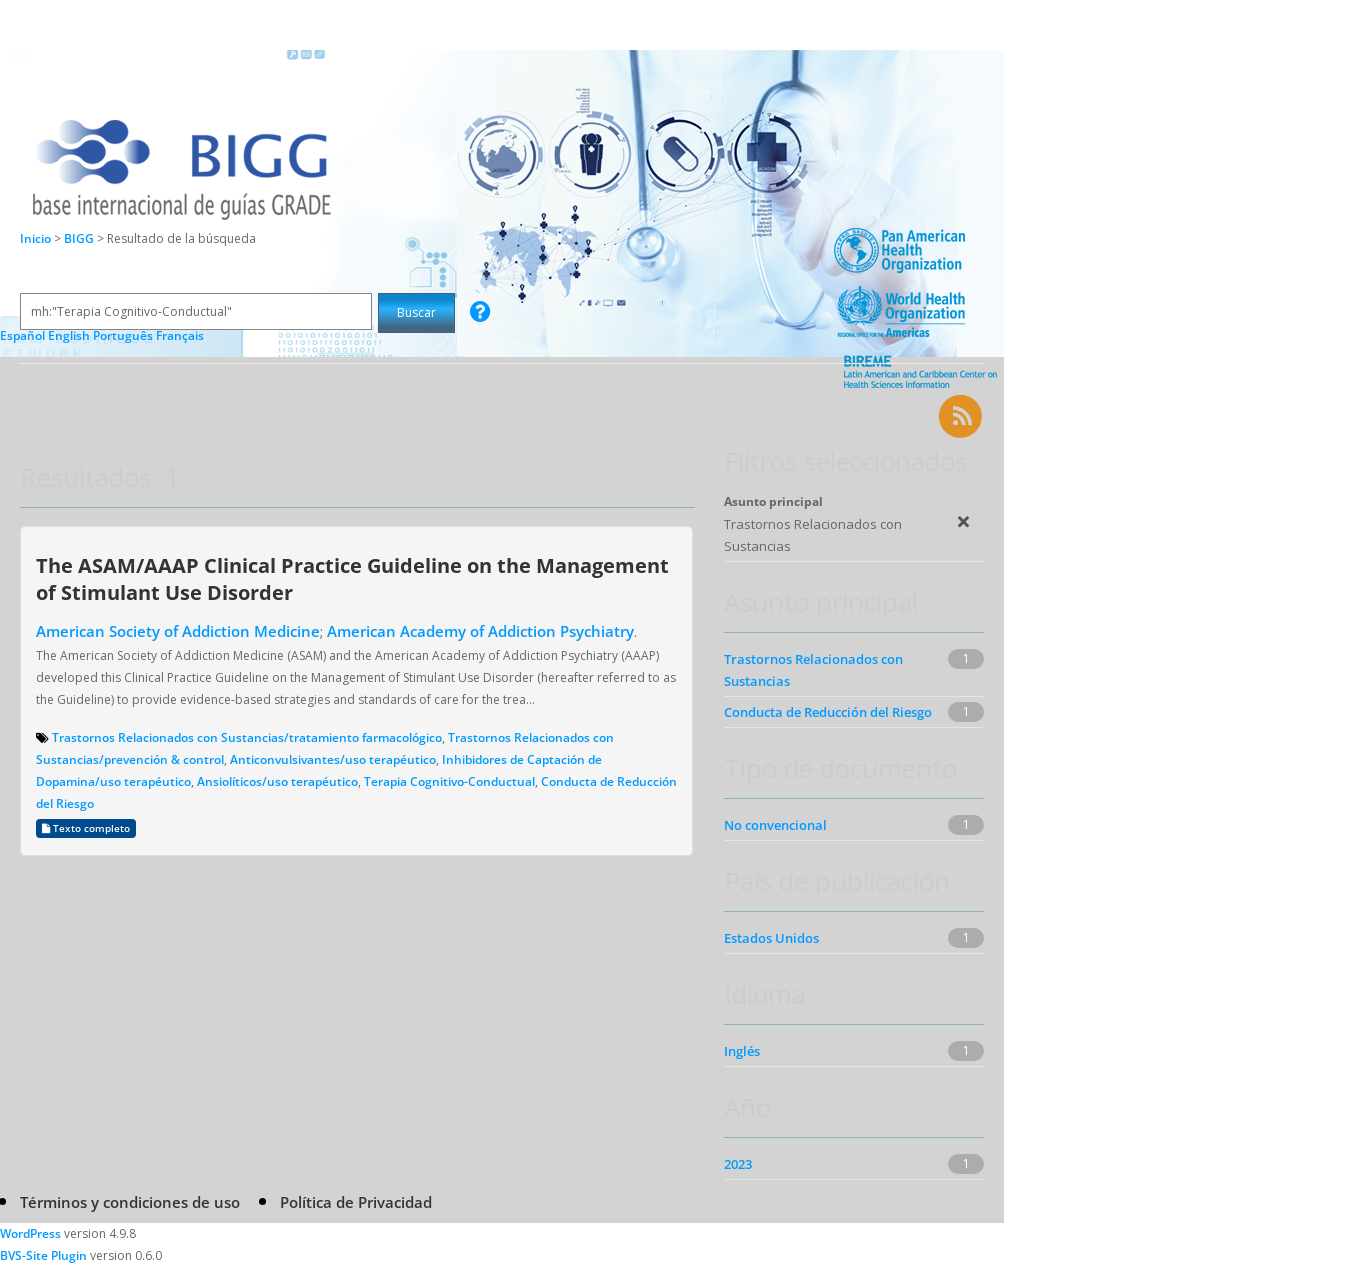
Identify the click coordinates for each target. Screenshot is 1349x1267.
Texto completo (86, 828)
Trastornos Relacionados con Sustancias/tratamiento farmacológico (247, 737)
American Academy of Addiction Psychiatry (480, 631)
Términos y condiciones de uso (130, 1202)
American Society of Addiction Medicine (178, 631)
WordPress (30, 1233)
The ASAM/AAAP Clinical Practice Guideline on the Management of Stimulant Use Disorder (352, 578)
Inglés (742, 1051)
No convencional (775, 825)
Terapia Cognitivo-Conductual (449, 781)
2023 (738, 1164)
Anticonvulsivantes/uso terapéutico (333, 759)
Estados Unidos (771, 938)
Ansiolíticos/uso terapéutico (277, 781)
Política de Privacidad (356, 1202)
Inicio (35, 238)
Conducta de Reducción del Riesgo (828, 712)
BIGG (80, 238)
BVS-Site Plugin (43, 1255)
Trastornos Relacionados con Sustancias (813, 670)
